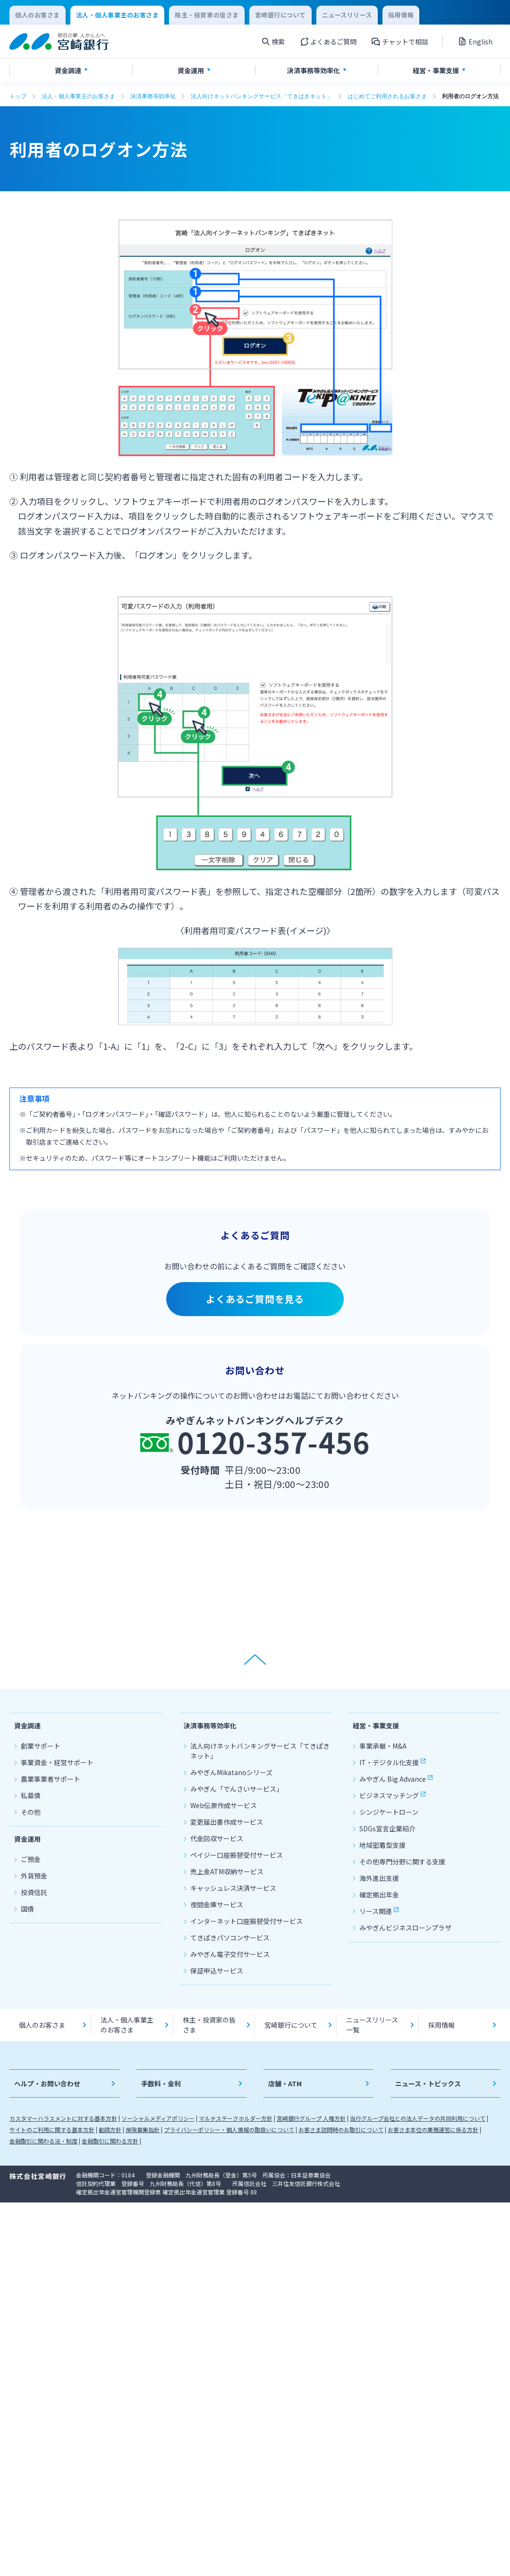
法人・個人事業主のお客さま (78, 96)
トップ (17, 96)
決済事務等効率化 (153, 96)
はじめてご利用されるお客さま (387, 96)
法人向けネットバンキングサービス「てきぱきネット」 (261, 96)
